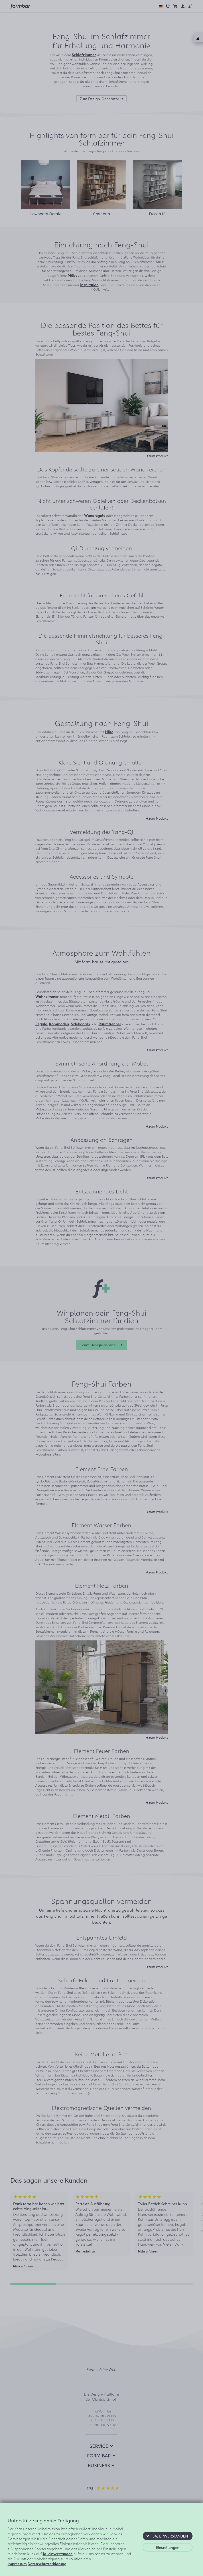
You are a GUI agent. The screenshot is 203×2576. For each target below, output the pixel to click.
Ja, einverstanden (58, 2553)
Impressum (17, 2563)
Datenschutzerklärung (47, 2563)
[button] (168, 2536)
